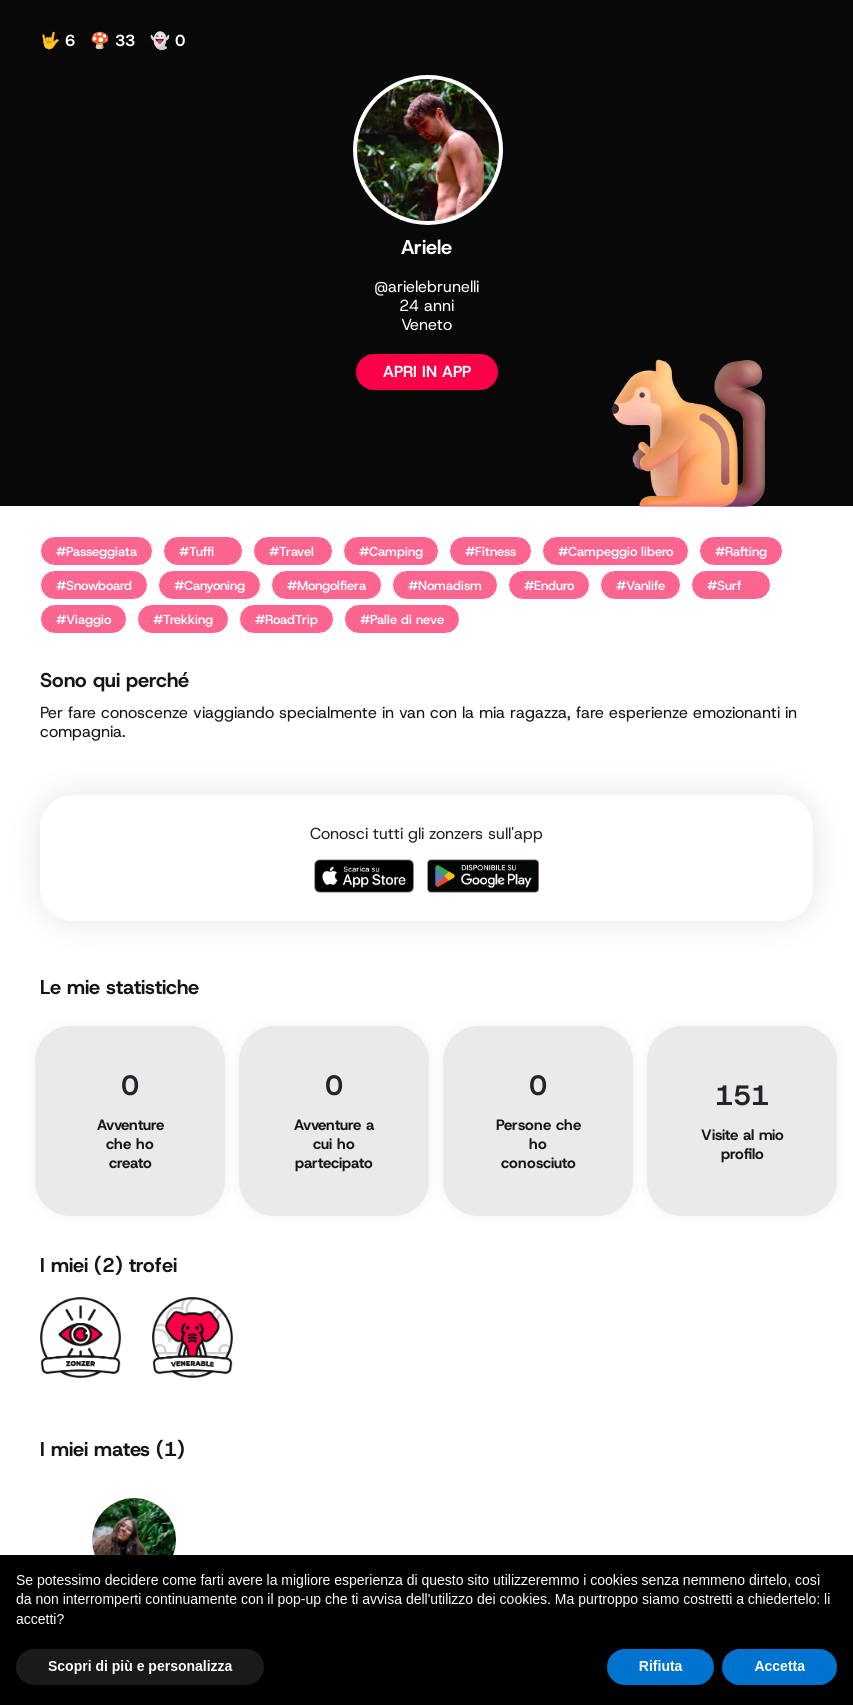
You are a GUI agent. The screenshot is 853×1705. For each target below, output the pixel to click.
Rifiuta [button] (661, 1666)
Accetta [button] (779, 1666)
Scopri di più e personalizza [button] (140, 1666)
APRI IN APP (427, 371)
